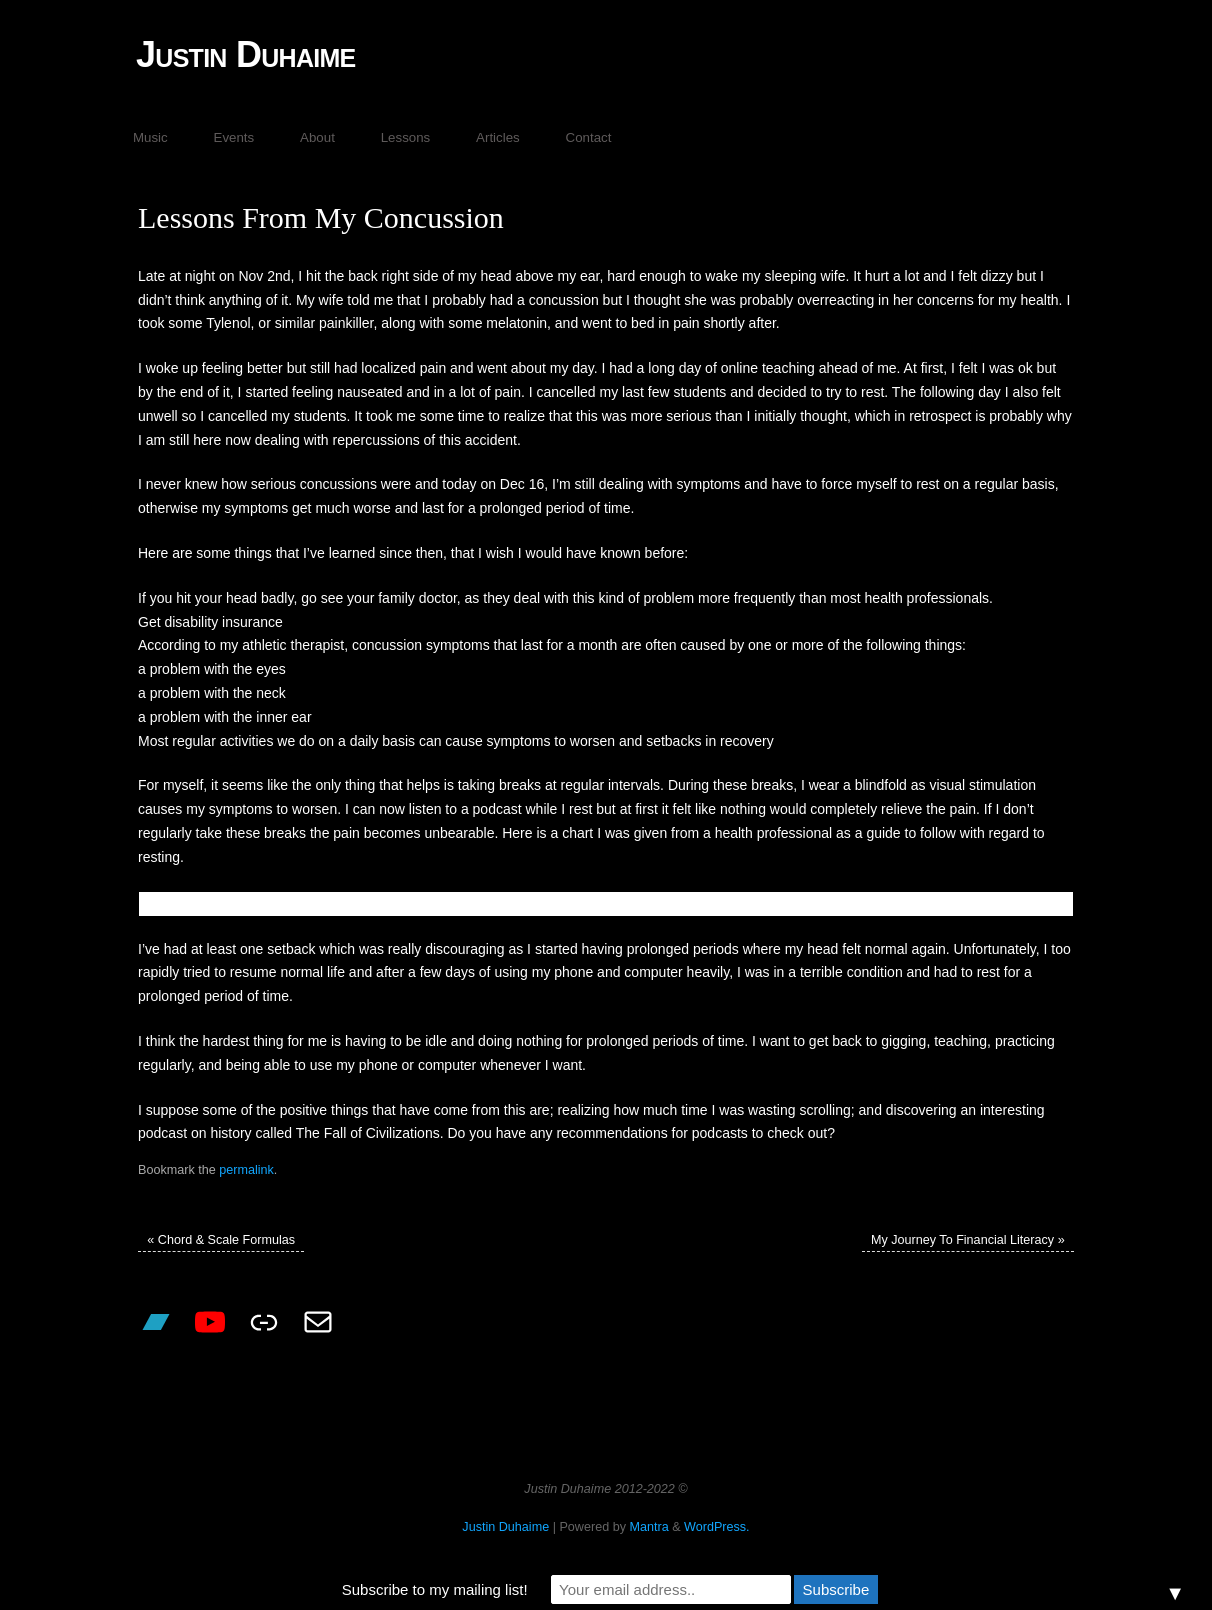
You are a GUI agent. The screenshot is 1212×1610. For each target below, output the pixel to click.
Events (234, 137)
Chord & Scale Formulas (221, 1240)
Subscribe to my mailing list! (435, 1589)
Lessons (406, 137)
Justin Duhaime (246, 54)
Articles (498, 137)
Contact (589, 137)
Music (150, 137)
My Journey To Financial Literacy (968, 1240)
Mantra (648, 1527)
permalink (246, 1170)
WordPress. (717, 1527)
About (317, 137)
